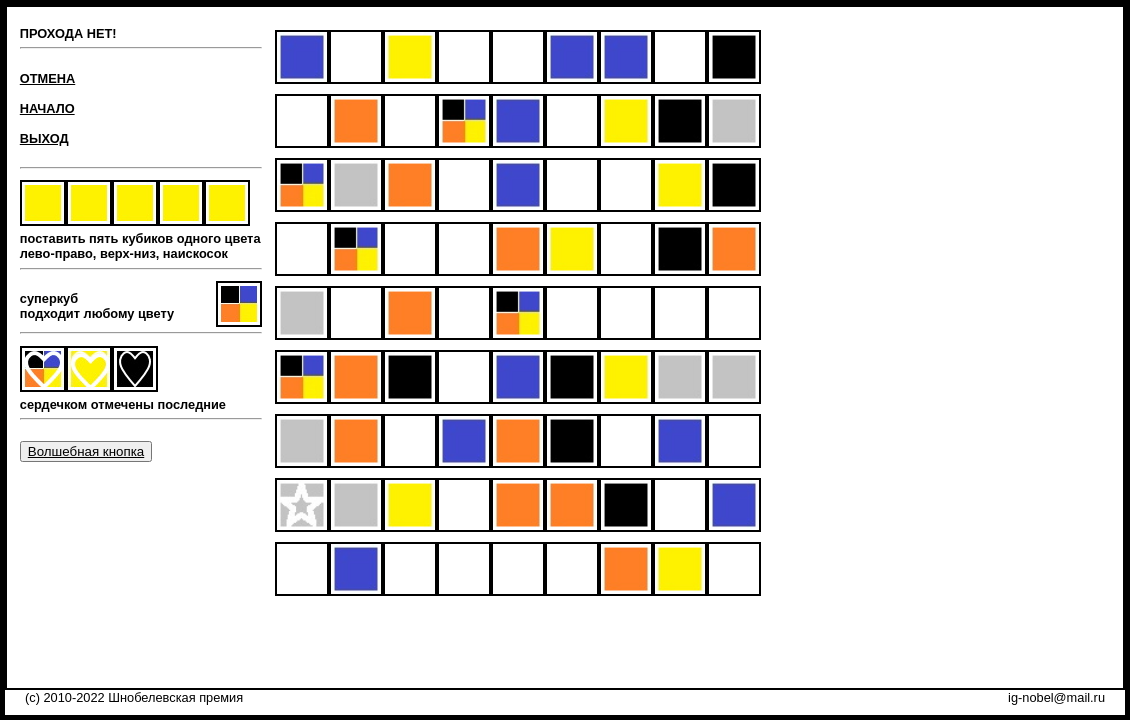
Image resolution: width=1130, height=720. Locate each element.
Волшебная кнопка (86, 451)
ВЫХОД (44, 138)
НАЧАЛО (47, 108)
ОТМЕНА (47, 78)
